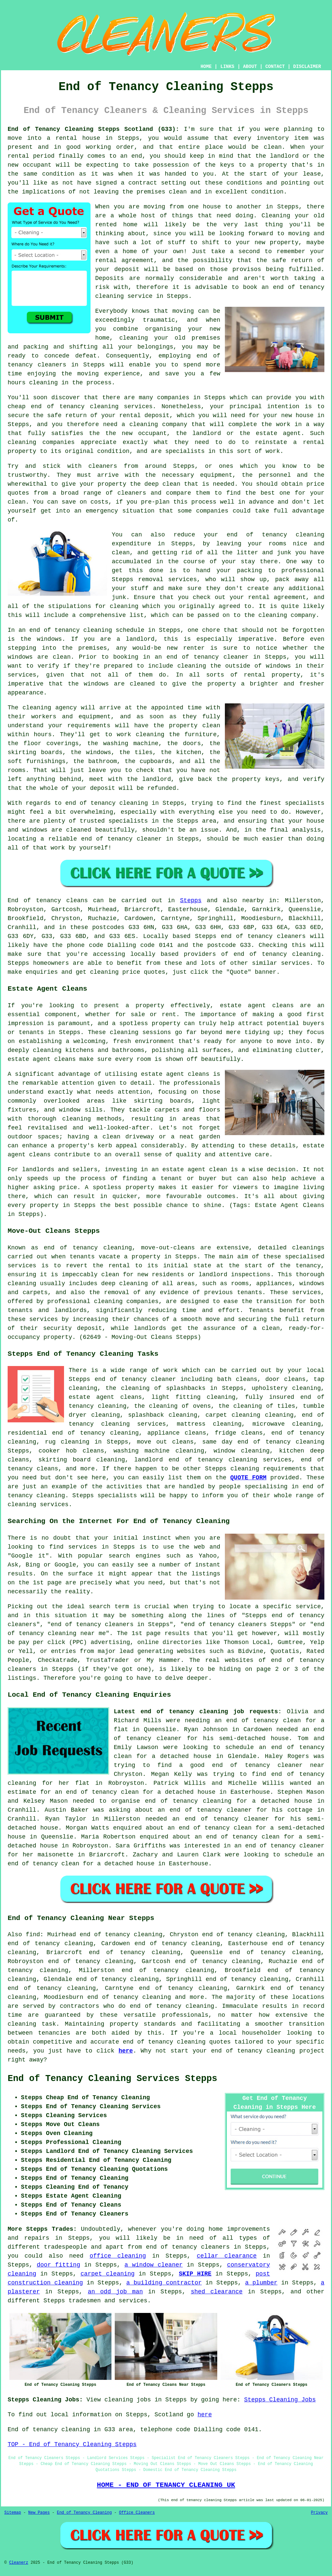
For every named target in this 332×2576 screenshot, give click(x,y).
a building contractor (164, 2282)
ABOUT (250, 66)
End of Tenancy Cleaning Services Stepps (112, 2079)
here (125, 2051)
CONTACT (275, 66)
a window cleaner (153, 2265)
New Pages (39, 2512)
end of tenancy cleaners (263, 936)
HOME (206, 66)
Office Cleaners (137, 2512)
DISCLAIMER (307, 66)
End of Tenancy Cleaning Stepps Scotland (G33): (93, 129)
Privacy (319, 2512)
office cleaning (118, 2256)
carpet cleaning (108, 2274)
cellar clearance (227, 2256)
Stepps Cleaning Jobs (280, 2399)
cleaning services (38, 1504)
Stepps (191, 900)
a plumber (261, 2282)
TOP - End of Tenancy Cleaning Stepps (72, 2444)
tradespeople (65, 2247)
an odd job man (115, 2291)
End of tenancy (34, 900)
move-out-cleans (168, 1247)
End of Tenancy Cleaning (84, 2512)
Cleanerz (18, 2562)
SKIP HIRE (195, 2274)
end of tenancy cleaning (277, 954)
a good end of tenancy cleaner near (251, 1765)
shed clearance (216, 2291)
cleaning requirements (268, 1468)
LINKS (227, 66)
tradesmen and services (108, 2300)
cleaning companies (126, 1301)
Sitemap (12, 2512)
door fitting (58, 2265)
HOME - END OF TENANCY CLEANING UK (166, 2485)
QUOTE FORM (248, 1477)
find (33, 1934)
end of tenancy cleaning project (267, 2051)
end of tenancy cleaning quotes (177, 2042)
